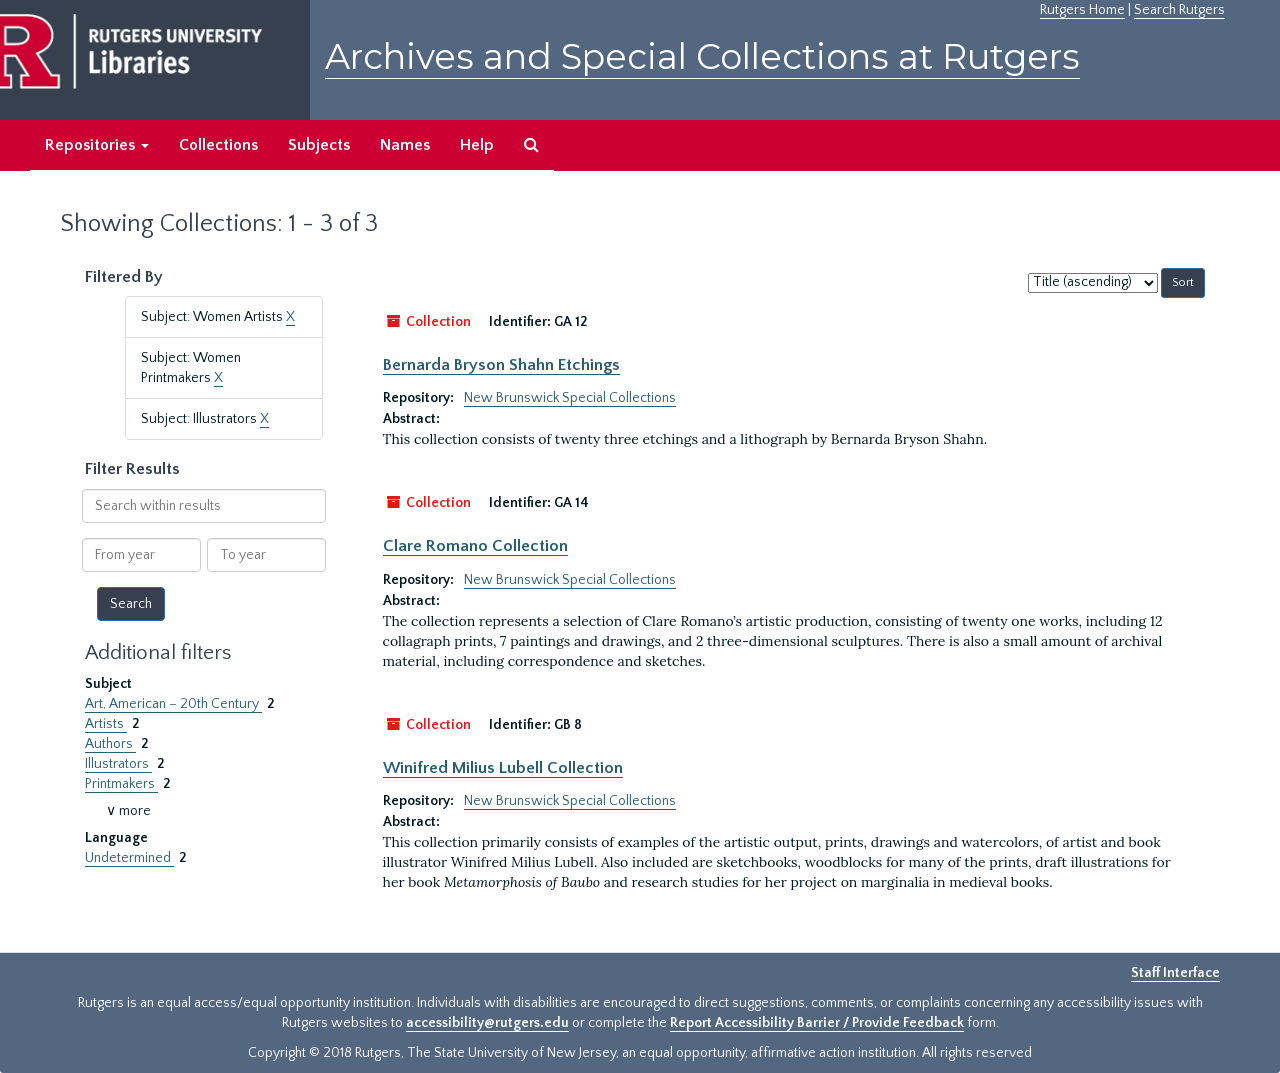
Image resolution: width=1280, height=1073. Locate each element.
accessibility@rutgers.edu (487, 1023)
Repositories (97, 145)
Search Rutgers (1179, 10)
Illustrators (118, 764)
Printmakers (121, 784)
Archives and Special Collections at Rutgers (702, 56)
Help (477, 145)
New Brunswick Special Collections (570, 398)
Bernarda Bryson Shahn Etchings (501, 365)
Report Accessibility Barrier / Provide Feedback (817, 1023)
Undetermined (129, 858)
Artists (106, 724)
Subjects (319, 145)
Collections (218, 145)
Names (405, 145)
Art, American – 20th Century (173, 704)
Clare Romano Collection (475, 546)
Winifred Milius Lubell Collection (503, 768)
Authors (110, 744)
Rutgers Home (1082, 10)
